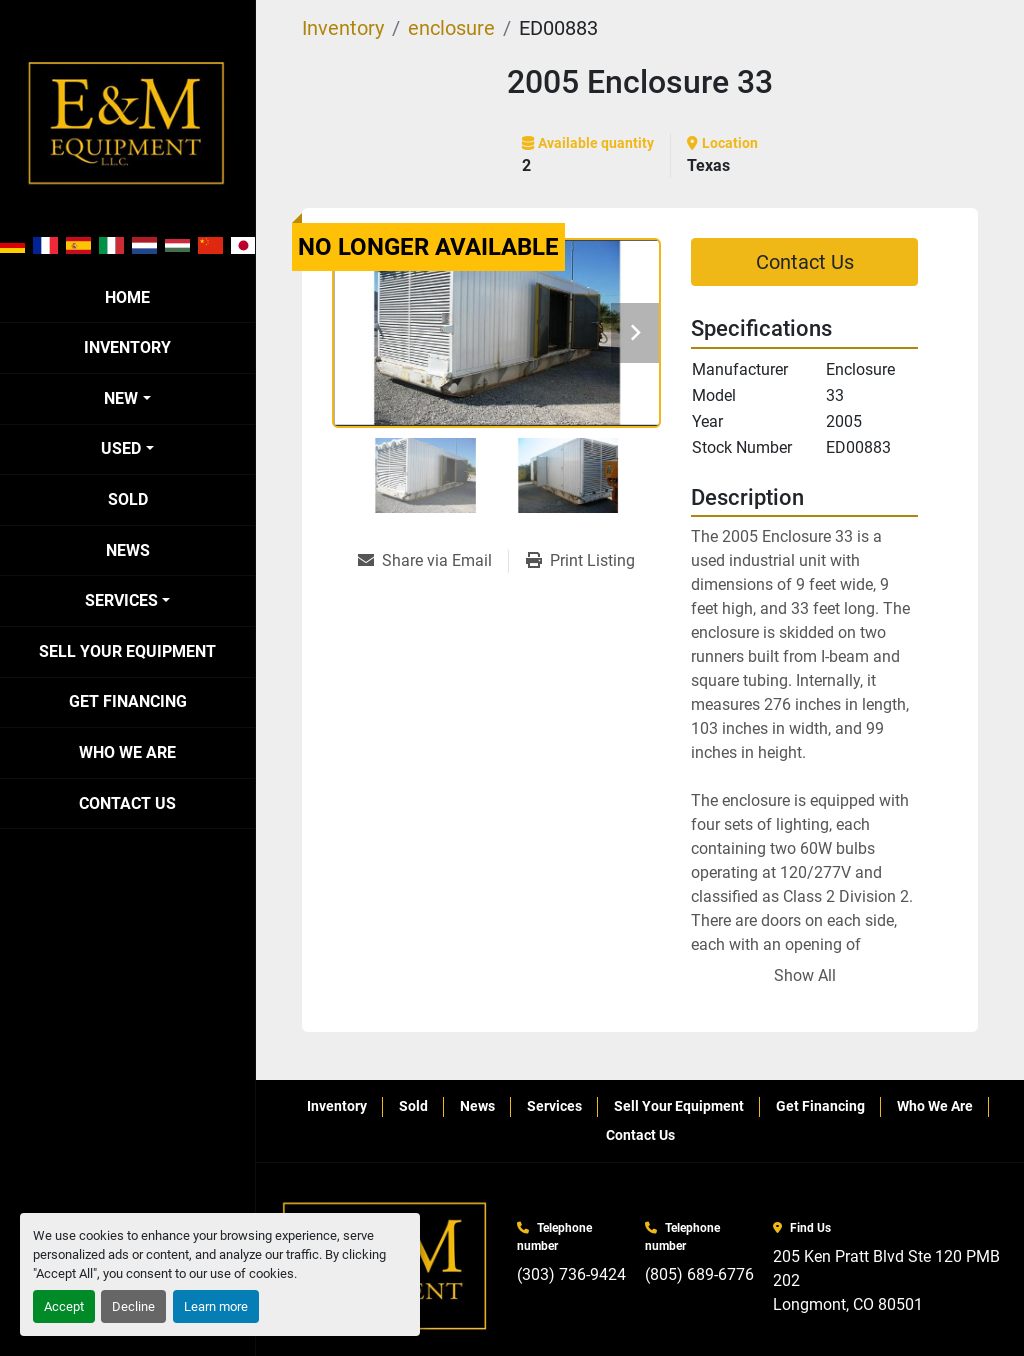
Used (121, 448)
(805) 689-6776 (699, 1274)
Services (121, 600)
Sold (128, 499)
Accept (64, 1306)
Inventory (127, 347)
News (128, 550)
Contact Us (127, 803)
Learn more (216, 1306)
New (121, 398)
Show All (805, 975)
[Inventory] (343, 28)
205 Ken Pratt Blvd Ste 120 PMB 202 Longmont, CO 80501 (888, 1280)
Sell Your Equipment (127, 651)
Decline (133, 1306)
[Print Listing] (580, 561)
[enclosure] (451, 28)
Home (127, 297)
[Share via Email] (433, 561)
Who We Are (127, 752)
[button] (127, 399)
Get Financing (128, 701)
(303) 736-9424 (571, 1274)
